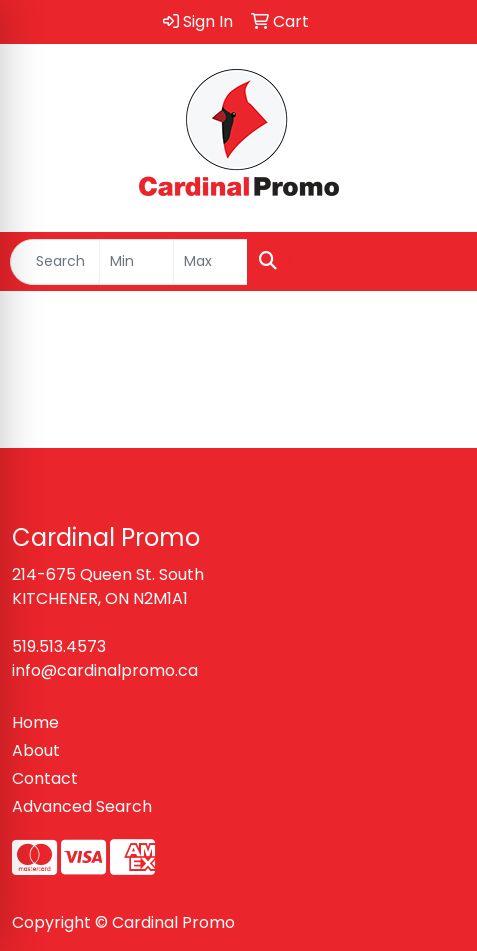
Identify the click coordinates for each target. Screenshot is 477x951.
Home (35, 722)
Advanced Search (82, 806)
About (36, 750)
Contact (45, 778)
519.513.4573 (59, 646)
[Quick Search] (55, 262)
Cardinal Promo (173, 922)
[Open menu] (437, 262)
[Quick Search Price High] (210, 262)
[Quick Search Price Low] (136, 262)
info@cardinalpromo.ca (105, 670)
